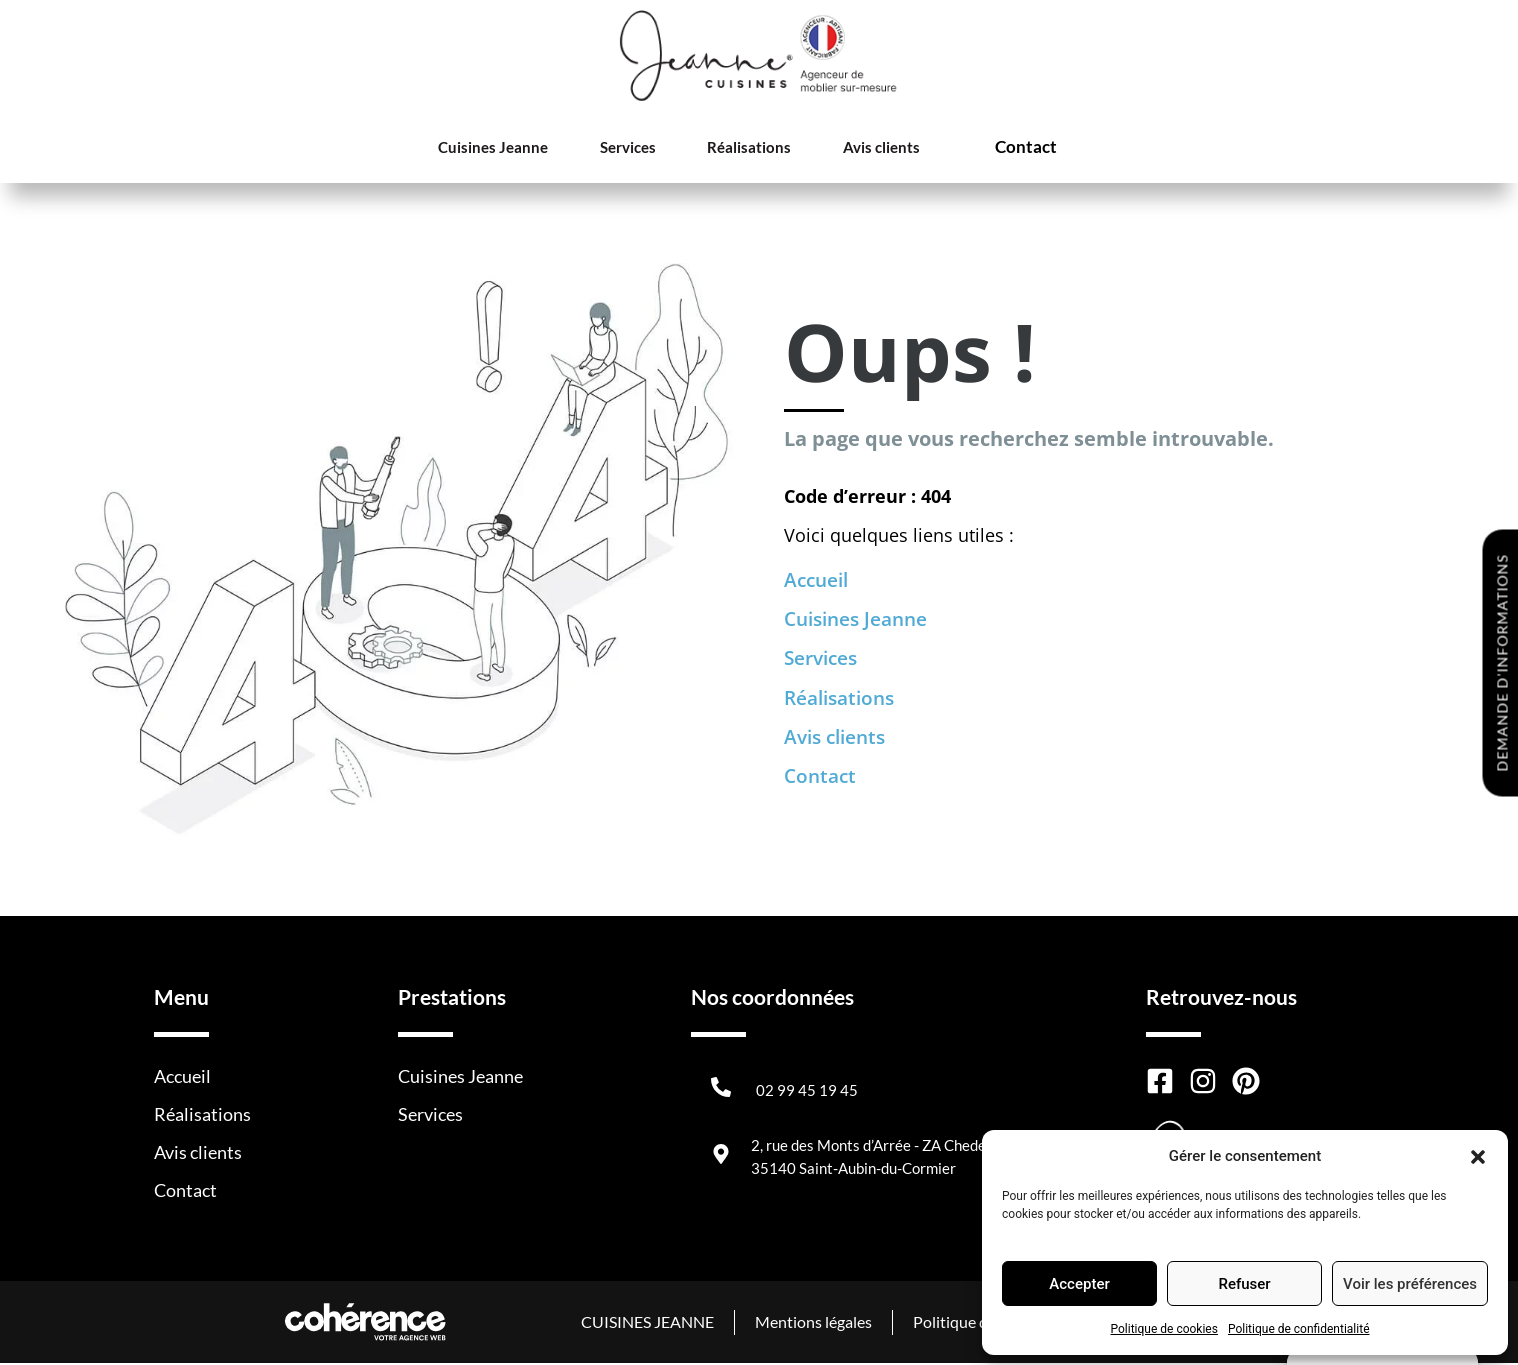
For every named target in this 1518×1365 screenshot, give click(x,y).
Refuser (1244, 1284)
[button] (1478, 1156)
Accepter (1079, 1284)
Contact (1013, 148)
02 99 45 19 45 (807, 1092)
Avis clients (865, 148)
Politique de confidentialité (1299, 1329)
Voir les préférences (1410, 1284)
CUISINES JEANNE (644, 1323)
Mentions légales (811, 1323)
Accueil (819, 580)
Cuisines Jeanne (497, 148)
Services (625, 148)
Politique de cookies (1164, 1329)
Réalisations (740, 148)
